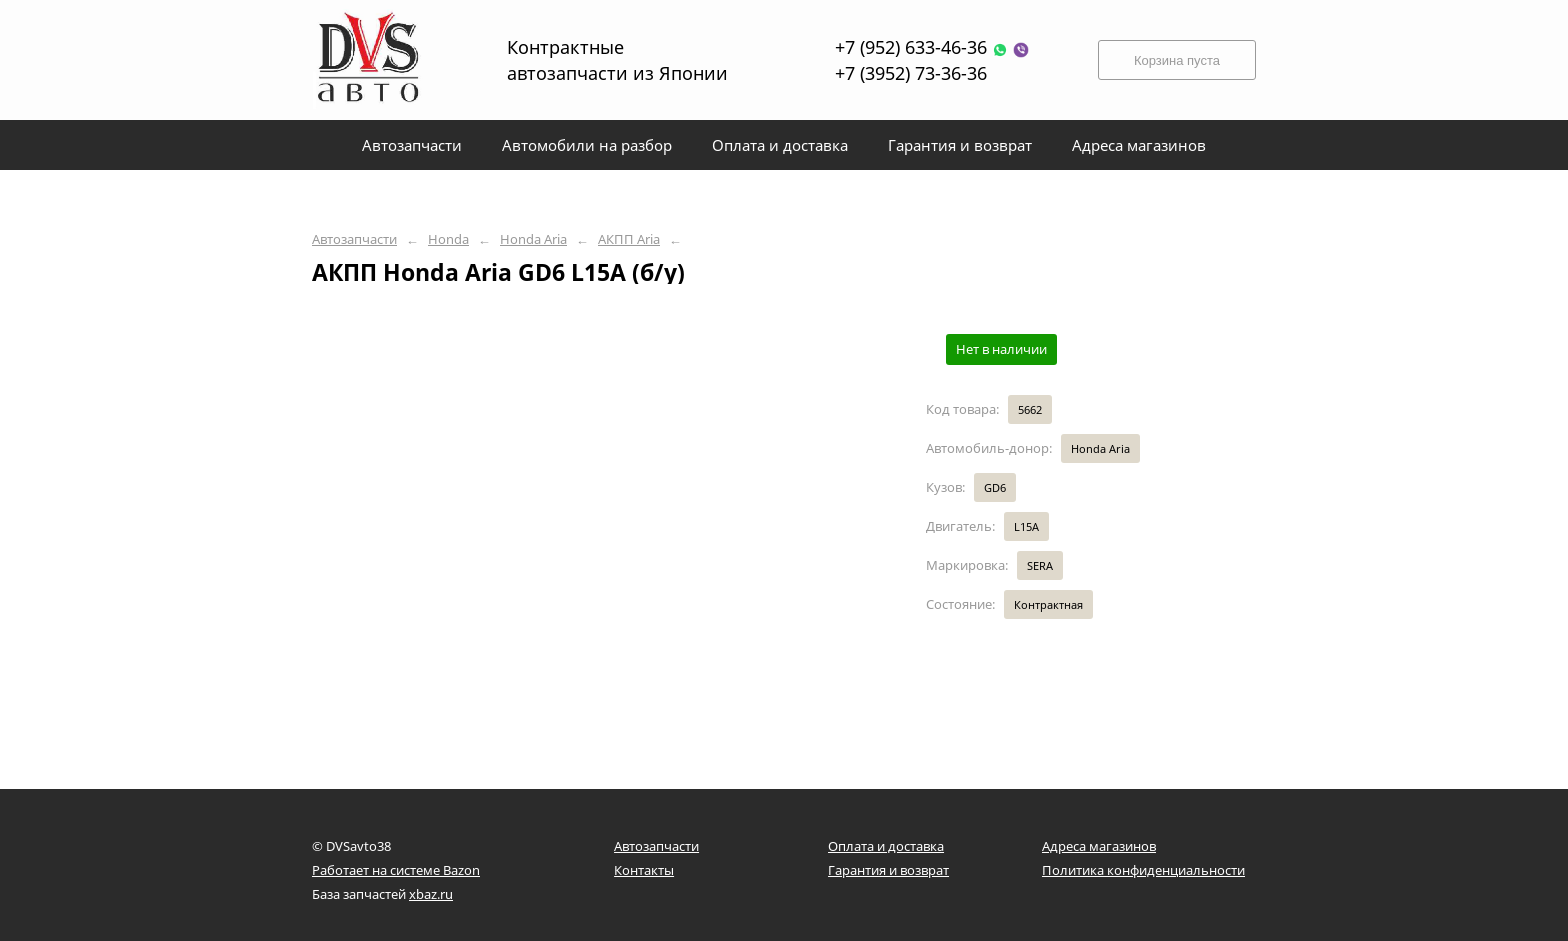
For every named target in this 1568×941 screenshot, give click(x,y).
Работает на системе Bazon (396, 870)
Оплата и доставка (886, 846)
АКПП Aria (629, 239)
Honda (448, 239)
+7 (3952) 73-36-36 (911, 73)
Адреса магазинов (1099, 846)
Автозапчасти (354, 239)
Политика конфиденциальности (1143, 870)
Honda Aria (533, 239)
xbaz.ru (431, 894)
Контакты (644, 870)
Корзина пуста (1177, 60)
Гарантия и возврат (888, 870)
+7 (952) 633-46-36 (932, 47)
